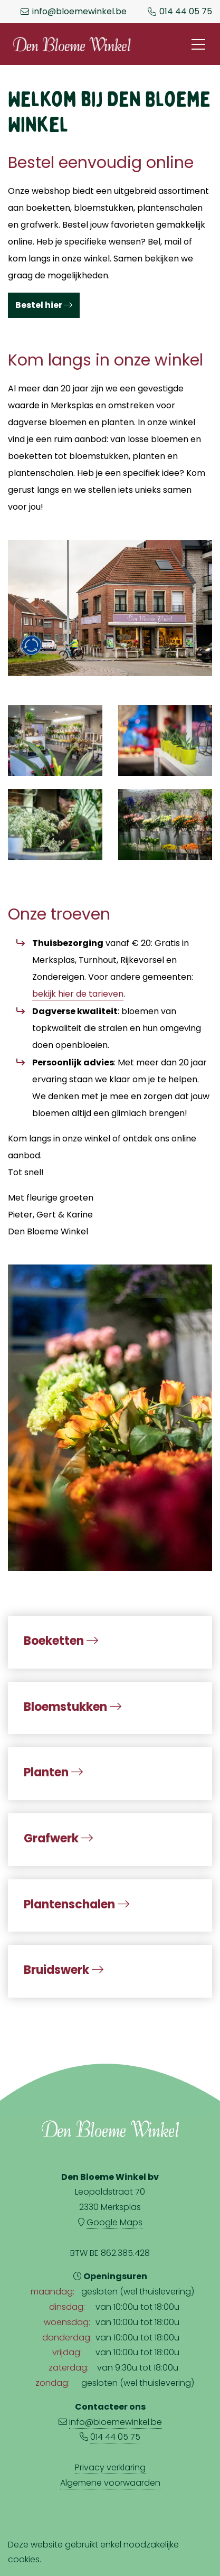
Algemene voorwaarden (110, 2483)
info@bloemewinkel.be (79, 11)
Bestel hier (43, 305)
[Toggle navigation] (198, 44)
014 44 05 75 (185, 11)
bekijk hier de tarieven (77, 994)
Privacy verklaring (110, 2467)
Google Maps (114, 2222)
